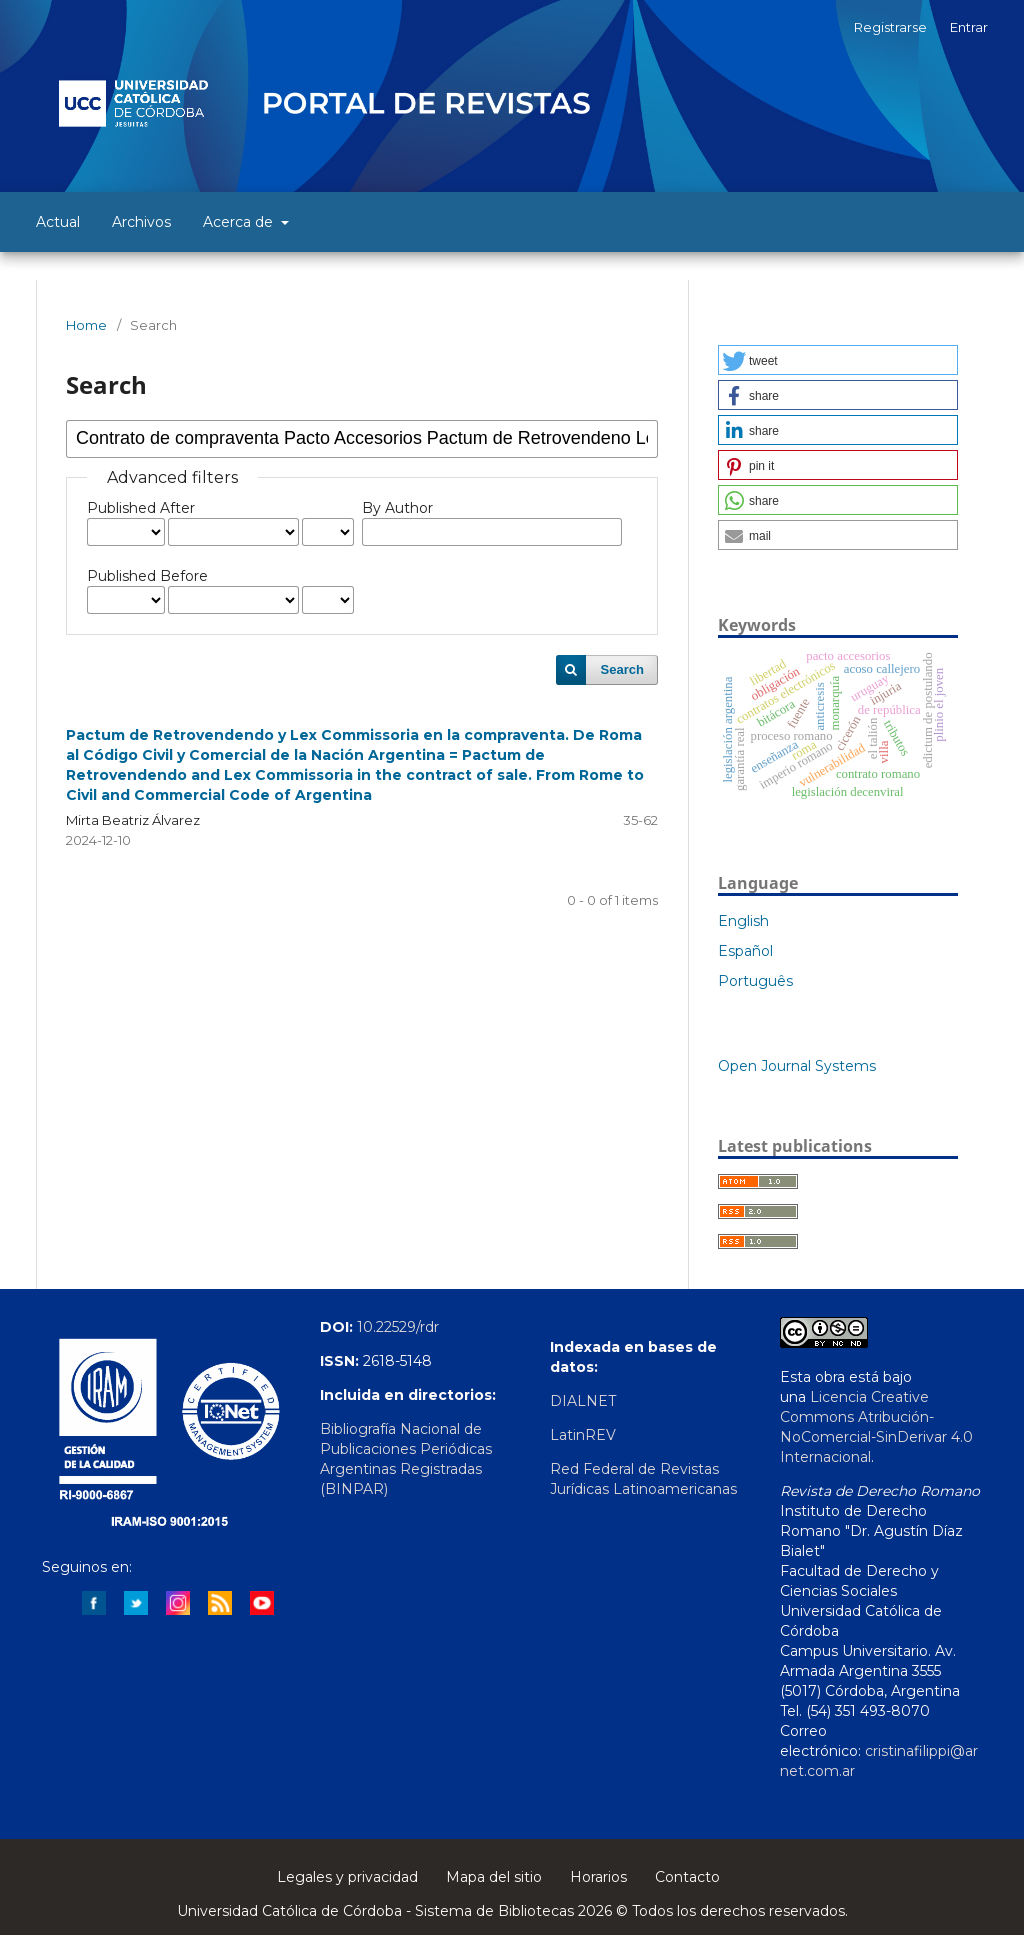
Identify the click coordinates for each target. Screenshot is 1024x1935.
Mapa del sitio (494, 1877)
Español (745, 951)
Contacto (687, 1877)
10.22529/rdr (398, 1327)
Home (86, 325)
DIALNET (583, 1401)
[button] (838, 360)
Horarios (598, 1877)
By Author (397, 508)
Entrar (969, 27)
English (743, 921)
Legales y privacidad (347, 1877)
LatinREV (583, 1435)
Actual (58, 222)
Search (622, 669)
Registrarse (890, 27)
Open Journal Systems (797, 1066)
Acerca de (240, 222)
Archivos (141, 222)
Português (755, 981)
